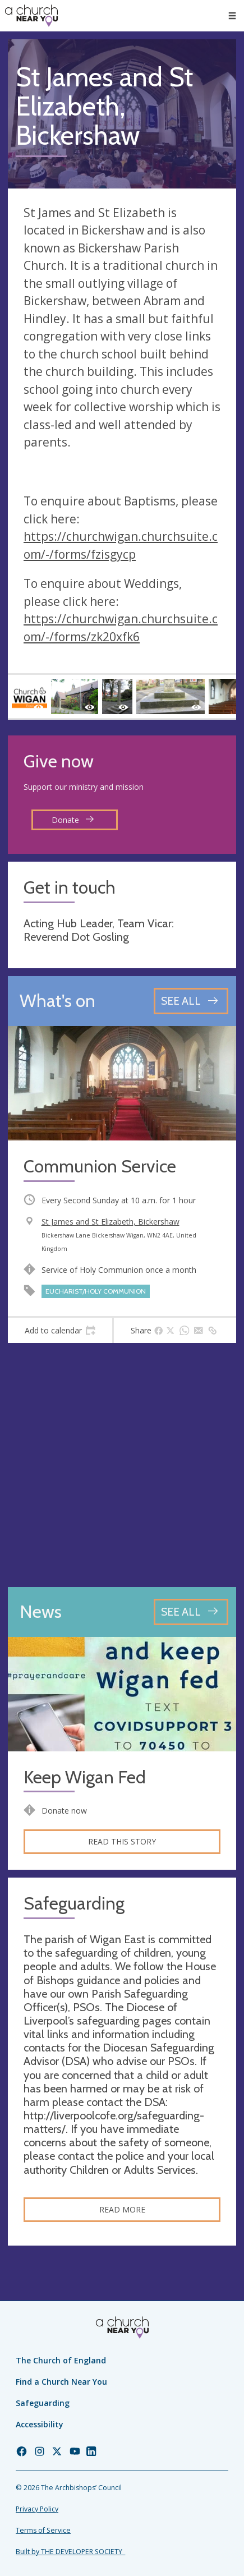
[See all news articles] (191, 1612)
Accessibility (39, 2424)
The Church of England (61, 2360)
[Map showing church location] (122, 1465)
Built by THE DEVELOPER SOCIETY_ (70, 2551)
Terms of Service (43, 2530)
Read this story (122, 1841)
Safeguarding (43, 2403)
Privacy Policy (37, 2509)
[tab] (60, 1331)
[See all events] (191, 1001)
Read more (122, 2209)
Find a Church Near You (61, 2381)
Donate (73, 820)
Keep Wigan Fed (85, 1777)
